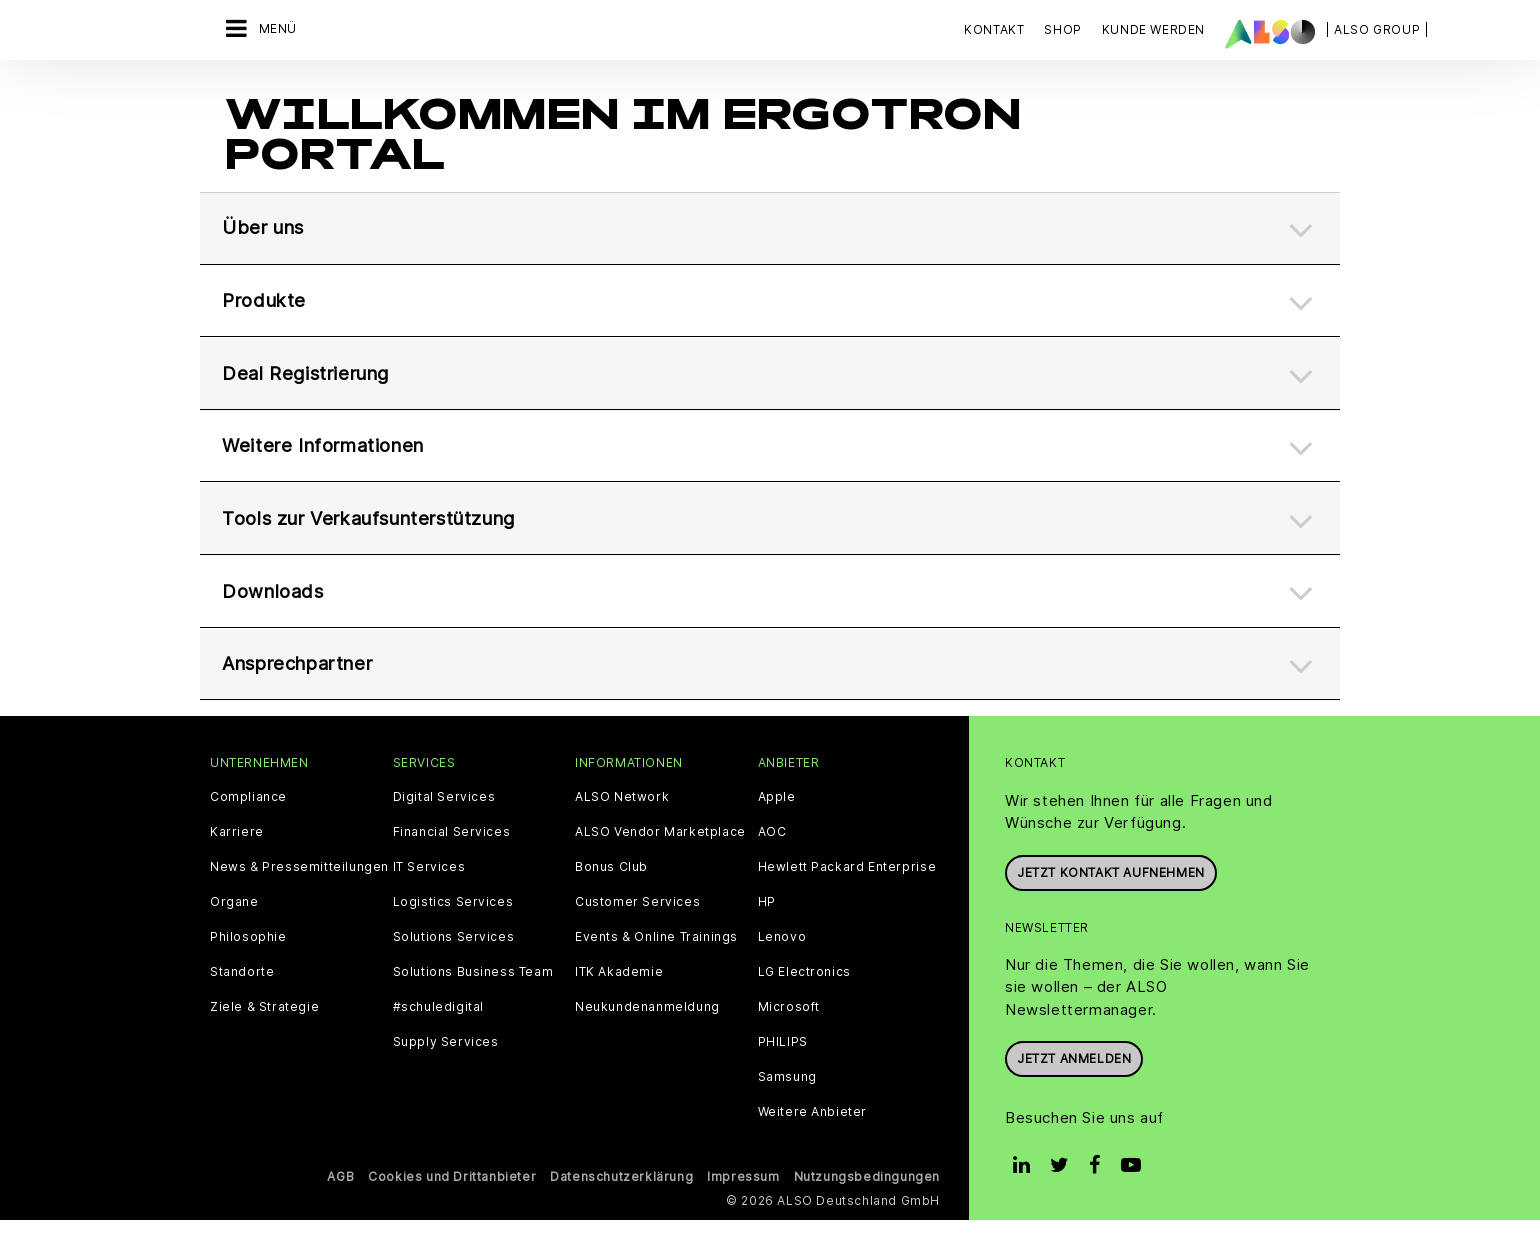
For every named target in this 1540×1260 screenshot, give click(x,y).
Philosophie (248, 977)
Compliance (248, 837)
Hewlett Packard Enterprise (847, 907)
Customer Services (637, 942)
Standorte (242, 1012)
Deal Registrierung (313, 372)
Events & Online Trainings (656, 977)
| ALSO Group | (1377, 29)
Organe (234, 942)
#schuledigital (438, 1047)
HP (767, 942)
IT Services (429, 907)
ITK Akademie (619, 1012)
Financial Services (452, 872)
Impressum (743, 1216)
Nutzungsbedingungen (867, 1216)
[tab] (770, 208)
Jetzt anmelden (1074, 1098)
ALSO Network (622, 837)
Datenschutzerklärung (621, 1216)
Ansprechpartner (307, 700)
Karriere (237, 872)
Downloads (275, 618)
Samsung (787, 1117)
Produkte (266, 290)
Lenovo (782, 977)
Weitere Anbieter (813, 1152)
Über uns (266, 208)
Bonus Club (611, 907)
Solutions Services (454, 977)
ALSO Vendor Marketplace (660, 872)
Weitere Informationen (333, 454)
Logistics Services (453, 942)
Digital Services (444, 837)
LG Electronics (804, 1012)
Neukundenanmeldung (647, 1047)
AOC (772, 872)
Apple (777, 837)
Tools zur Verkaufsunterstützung (386, 536)
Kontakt (994, 29)
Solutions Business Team (473, 1012)
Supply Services (446, 1082)
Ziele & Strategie (264, 1047)
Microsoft (789, 1047)
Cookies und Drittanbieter (452, 1216)
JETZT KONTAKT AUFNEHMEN (1111, 912)
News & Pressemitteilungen (299, 907)
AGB (340, 1216)
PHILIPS (783, 1082)
